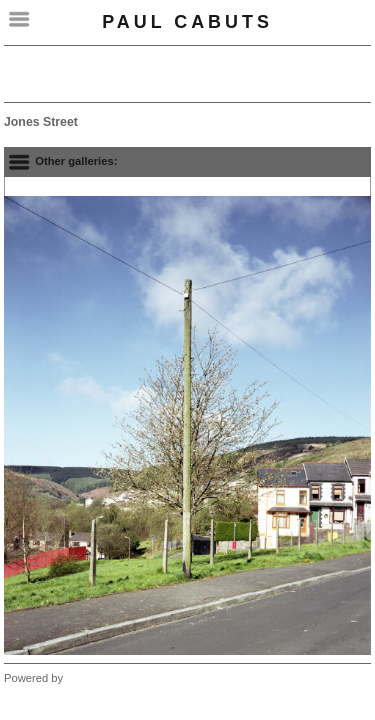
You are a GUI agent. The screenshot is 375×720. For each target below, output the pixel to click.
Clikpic (82, 678)
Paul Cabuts (187, 22)
